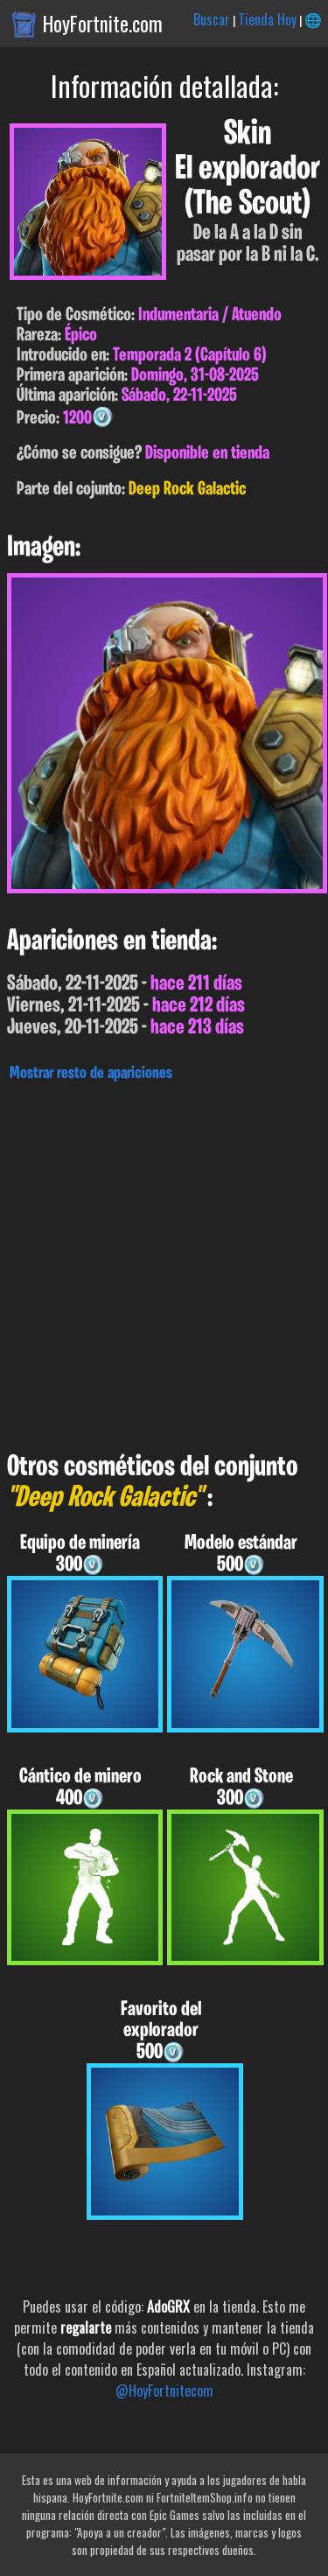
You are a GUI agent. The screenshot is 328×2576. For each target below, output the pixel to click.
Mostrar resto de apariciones (91, 1073)
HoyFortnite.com (103, 23)
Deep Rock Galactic (187, 490)
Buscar (211, 19)
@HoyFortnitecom (164, 2390)
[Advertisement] (164, 1262)
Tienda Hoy (267, 19)
